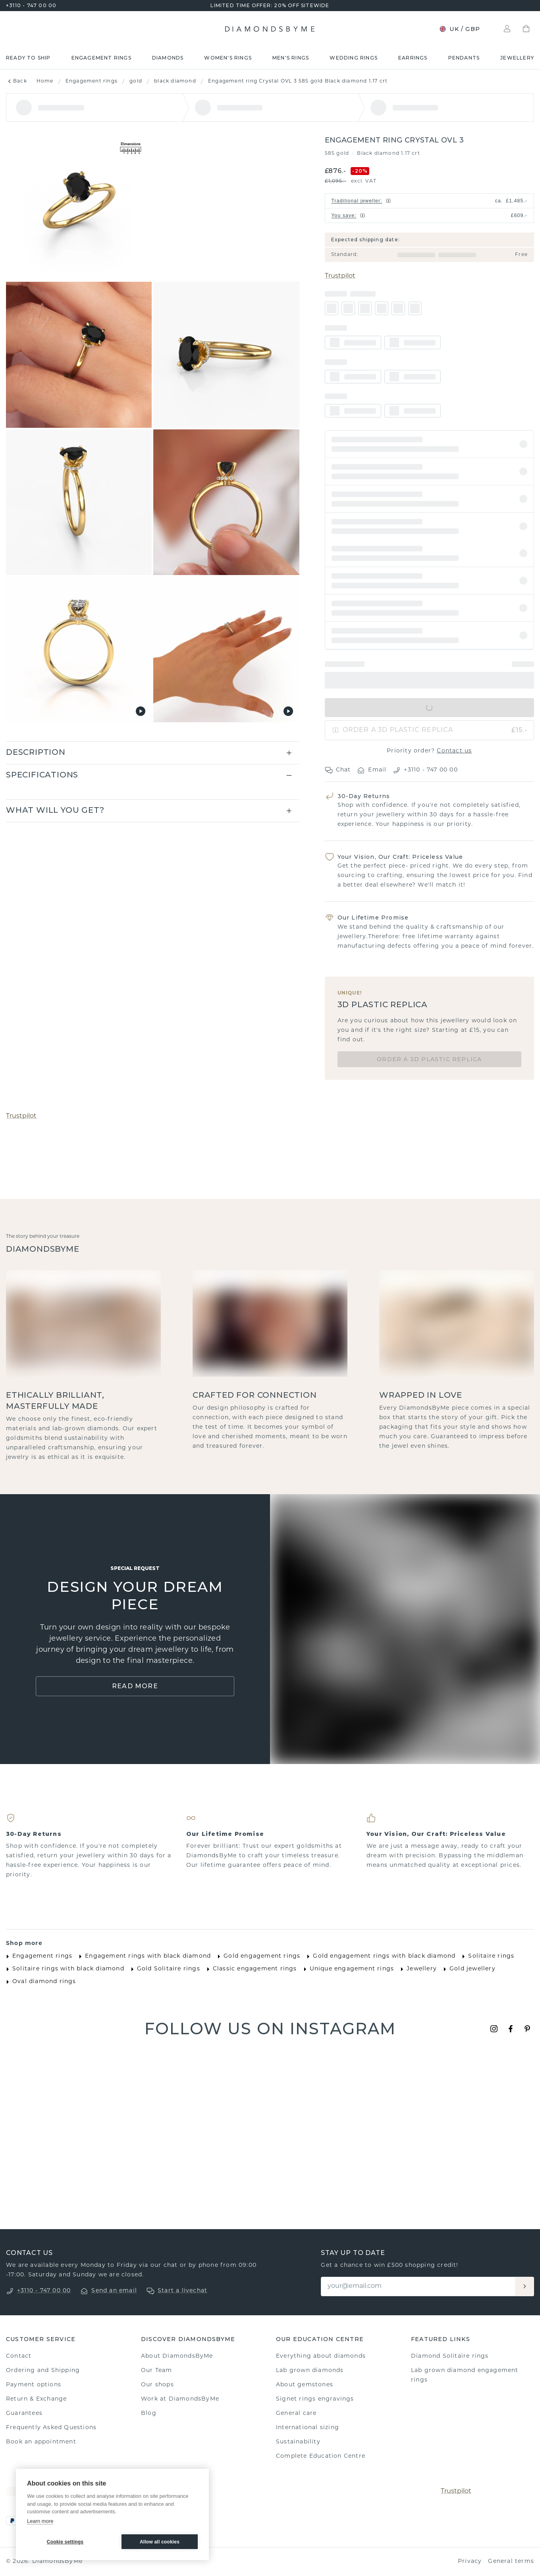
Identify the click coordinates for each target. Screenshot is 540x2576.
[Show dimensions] (131, 149)
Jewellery (517, 58)
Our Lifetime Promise (373, 917)
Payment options (33, 2385)
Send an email (114, 2291)
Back (16, 81)
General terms (511, 2561)
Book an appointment (41, 2442)
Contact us (454, 751)
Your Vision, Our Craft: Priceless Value (400, 856)
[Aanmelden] (524, 2286)
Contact (18, 2356)
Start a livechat (182, 2291)
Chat (338, 770)
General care (296, 2413)
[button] (429, 444)
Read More (135, 1686)
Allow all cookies (159, 2542)
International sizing (307, 2428)
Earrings (413, 58)
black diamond (175, 81)
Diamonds (168, 58)
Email (371, 770)
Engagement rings (101, 58)
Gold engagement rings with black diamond (379, 1956)
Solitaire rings (486, 1956)
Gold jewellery (468, 1969)
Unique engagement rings (347, 1969)
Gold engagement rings (257, 1956)
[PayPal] (12, 2520)
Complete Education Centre (320, 2456)
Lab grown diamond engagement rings (465, 2375)
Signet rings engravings (315, 2399)
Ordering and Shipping (43, 2371)
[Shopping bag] (526, 29)
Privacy (470, 2561)
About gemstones (304, 2385)
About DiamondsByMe (177, 2356)
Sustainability (298, 2442)
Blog (148, 2413)
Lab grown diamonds (310, 2371)
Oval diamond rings (39, 1982)
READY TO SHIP (28, 58)
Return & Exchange (36, 2399)
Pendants (464, 58)
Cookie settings (65, 2542)
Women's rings (228, 58)
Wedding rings (354, 58)
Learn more (40, 2521)
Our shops (157, 2385)
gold (135, 81)
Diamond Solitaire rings (450, 2356)
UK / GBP (459, 29)
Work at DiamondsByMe (180, 2399)
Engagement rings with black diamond (143, 1956)
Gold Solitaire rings (163, 1969)
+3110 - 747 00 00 (31, 5)
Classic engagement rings (250, 1969)
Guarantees (24, 2413)
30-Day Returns (364, 796)
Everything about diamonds (321, 2356)
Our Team (156, 2371)
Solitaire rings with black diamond (63, 1969)
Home (45, 81)
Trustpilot (340, 276)
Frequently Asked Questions (51, 2428)
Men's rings (290, 58)
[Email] (418, 2286)
